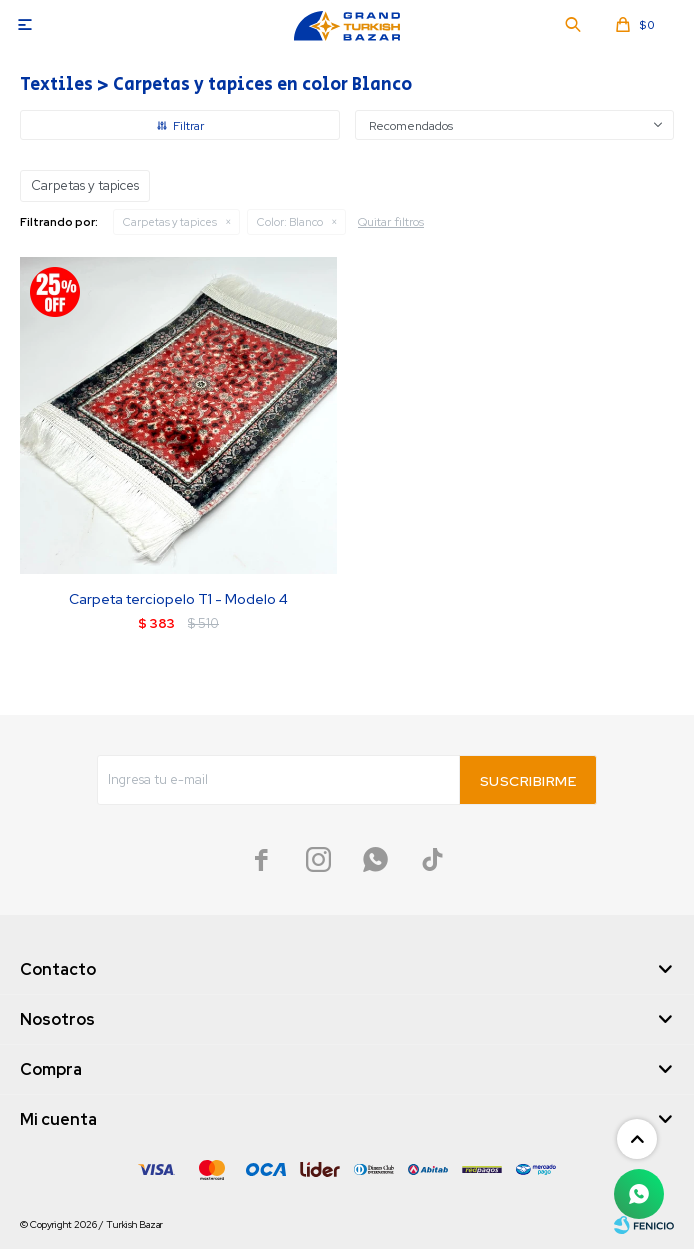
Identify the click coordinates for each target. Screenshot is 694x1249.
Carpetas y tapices (170, 222)
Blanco (290, 222)
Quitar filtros (391, 222)
